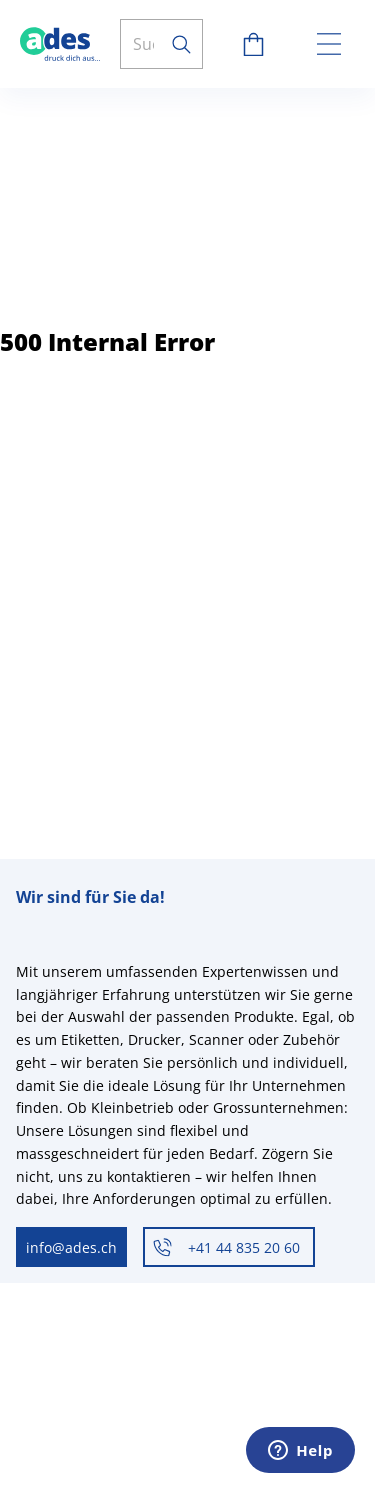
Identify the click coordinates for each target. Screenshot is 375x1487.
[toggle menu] (329, 44)
